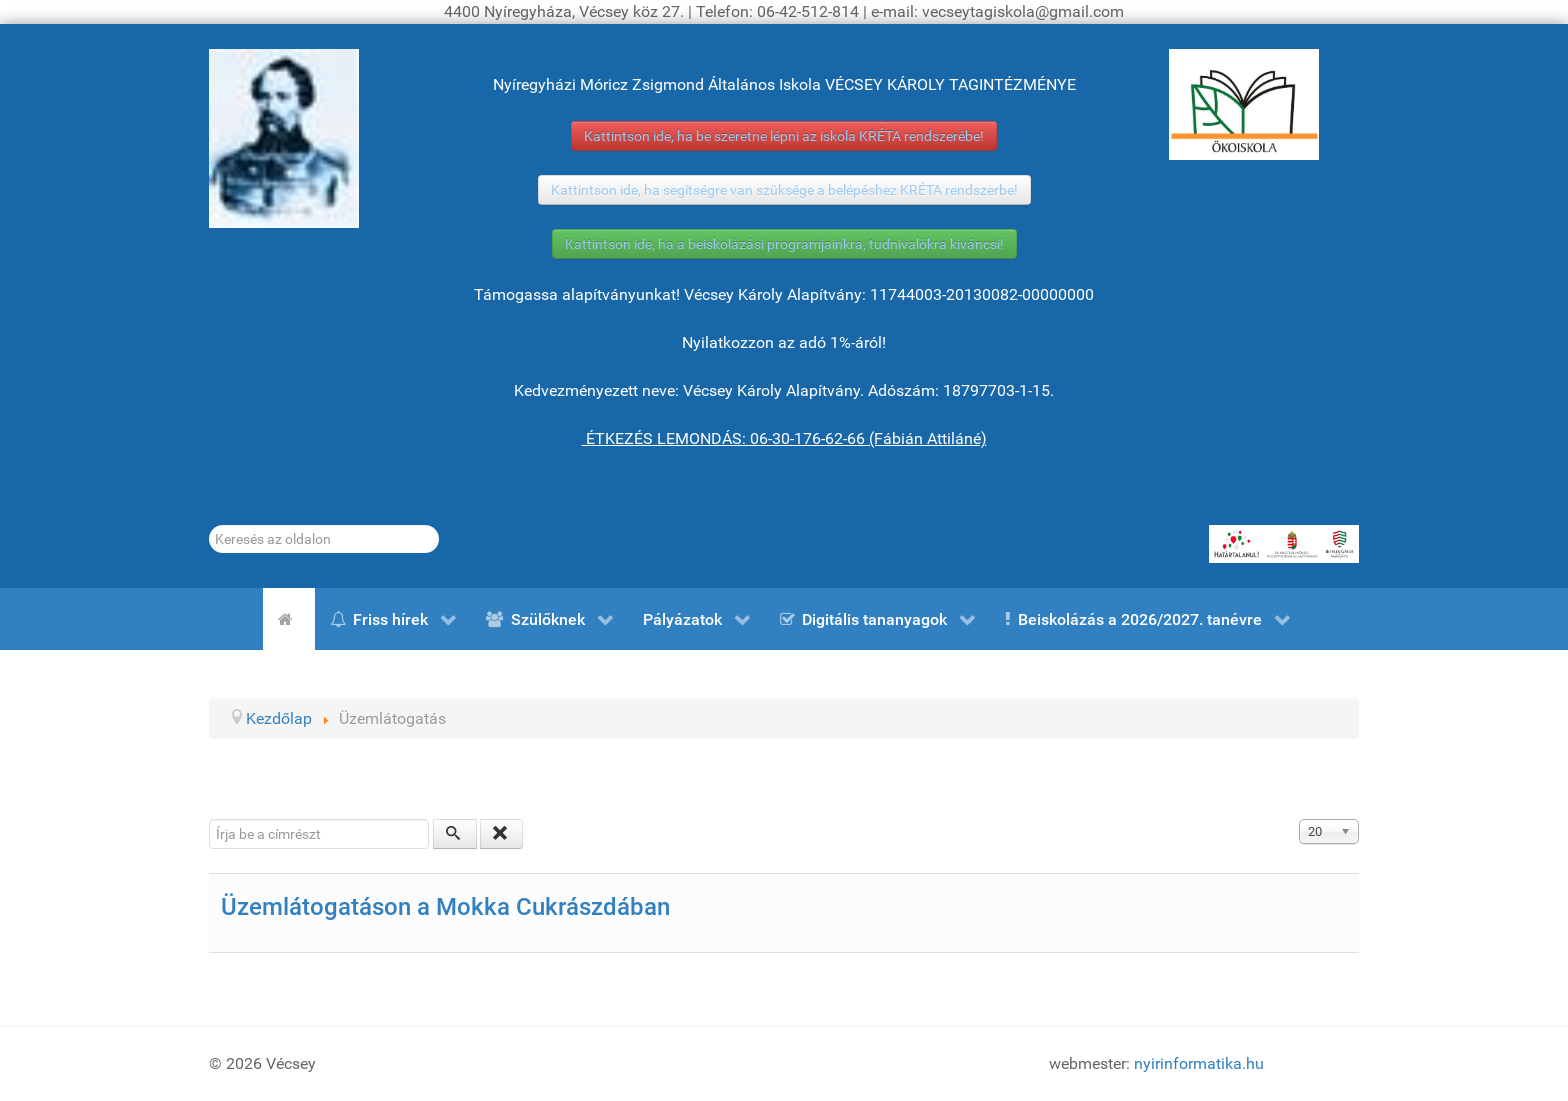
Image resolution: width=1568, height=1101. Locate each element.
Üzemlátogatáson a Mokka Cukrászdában (445, 907)
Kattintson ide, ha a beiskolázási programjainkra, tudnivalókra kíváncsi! (784, 244)
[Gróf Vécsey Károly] (284, 138)
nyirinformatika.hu (1199, 1063)
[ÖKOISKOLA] (1244, 104)
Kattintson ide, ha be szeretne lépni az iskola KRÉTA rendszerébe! (784, 136)
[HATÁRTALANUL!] (1284, 544)
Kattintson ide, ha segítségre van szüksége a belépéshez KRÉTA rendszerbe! (784, 190)
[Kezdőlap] (289, 619)
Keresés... (209, 525)
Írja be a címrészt (209, 819)
